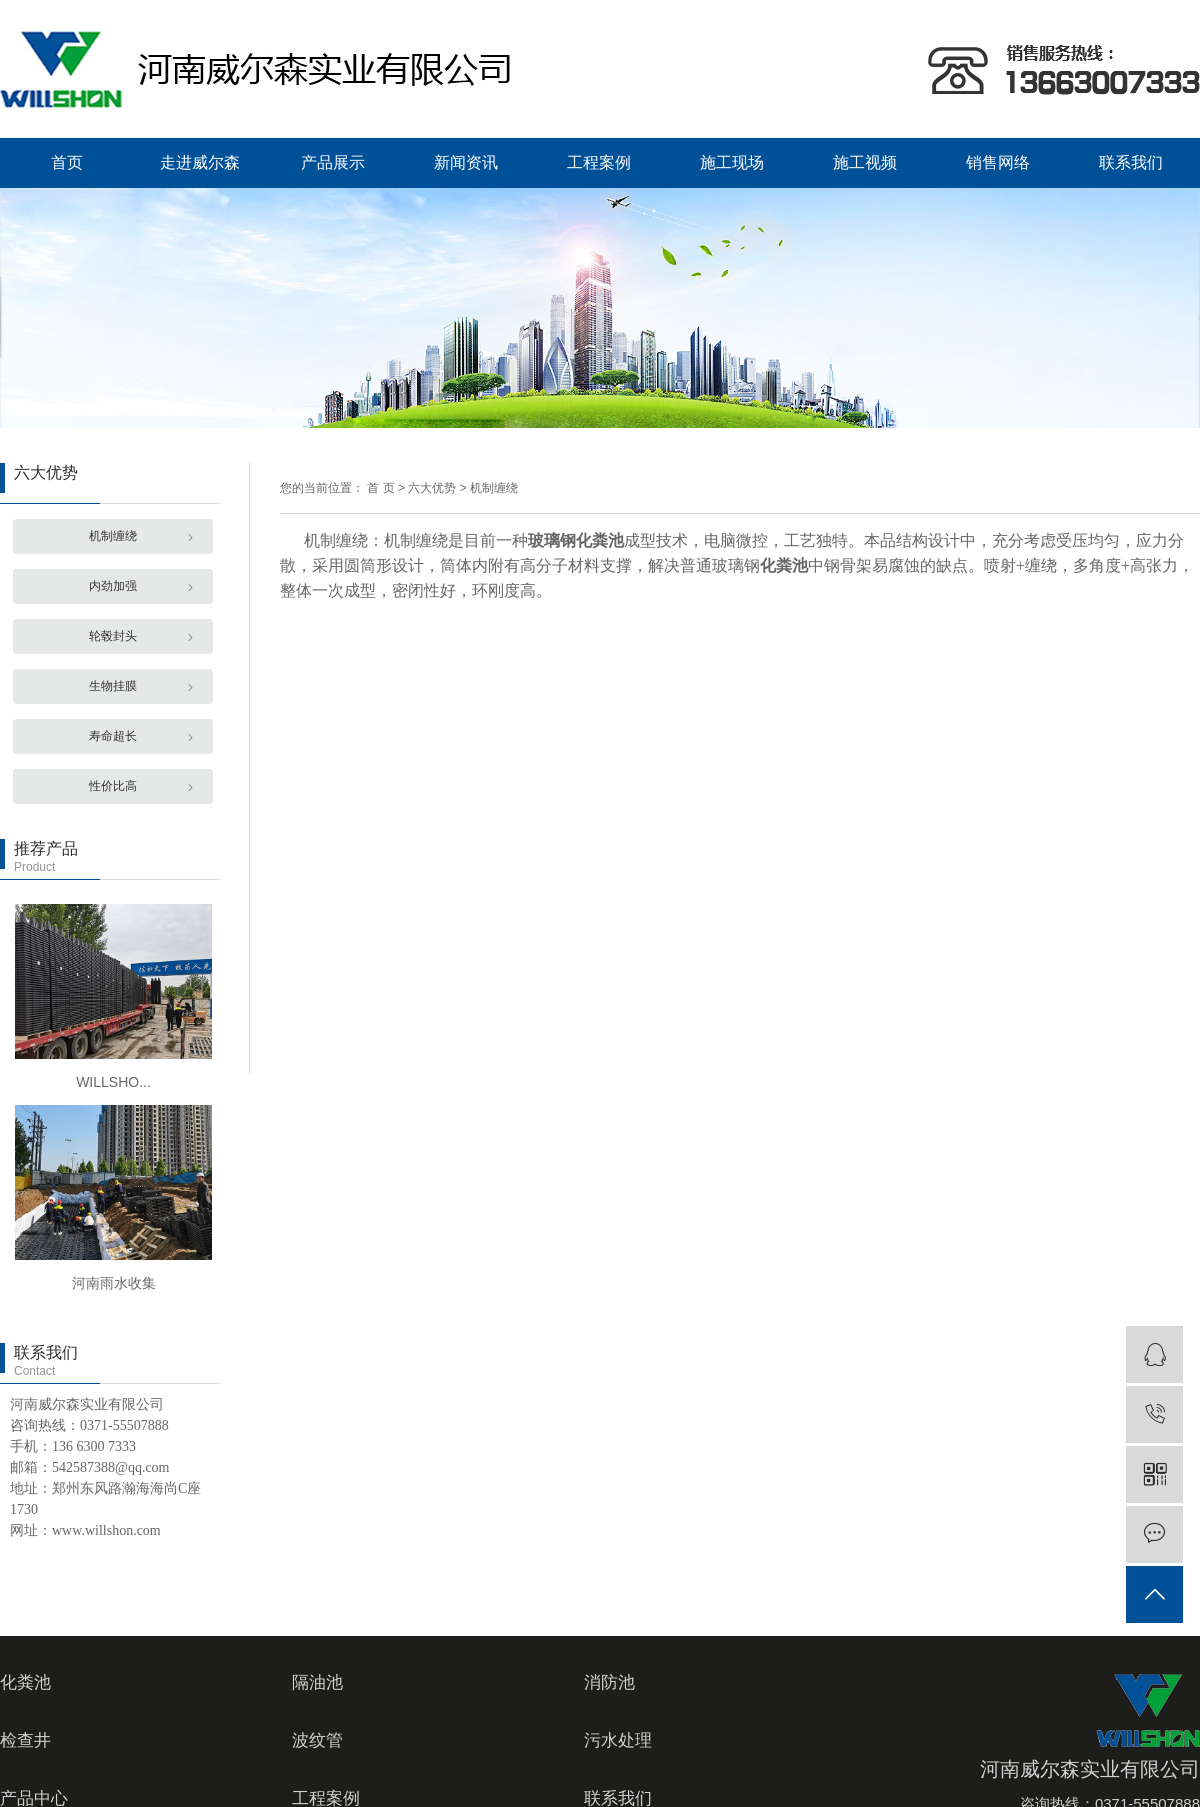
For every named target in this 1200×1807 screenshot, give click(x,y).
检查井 (25, 1740)
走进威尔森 (200, 162)
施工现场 (732, 162)
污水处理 (618, 1740)
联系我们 (1131, 162)
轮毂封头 (113, 636)
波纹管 (317, 1740)
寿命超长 (113, 736)
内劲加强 (113, 586)
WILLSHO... (113, 1082)
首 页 (380, 488)
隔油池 (317, 1682)
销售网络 (998, 162)
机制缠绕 (113, 536)
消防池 (609, 1682)
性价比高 (113, 786)
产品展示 (333, 162)
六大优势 (432, 488)
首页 (67, 162)
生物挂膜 (113, 686)
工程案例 (599, 162)
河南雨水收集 (114, 1283)
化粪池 (25, 1682)
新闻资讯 (466, 162)
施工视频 (865, 162)
